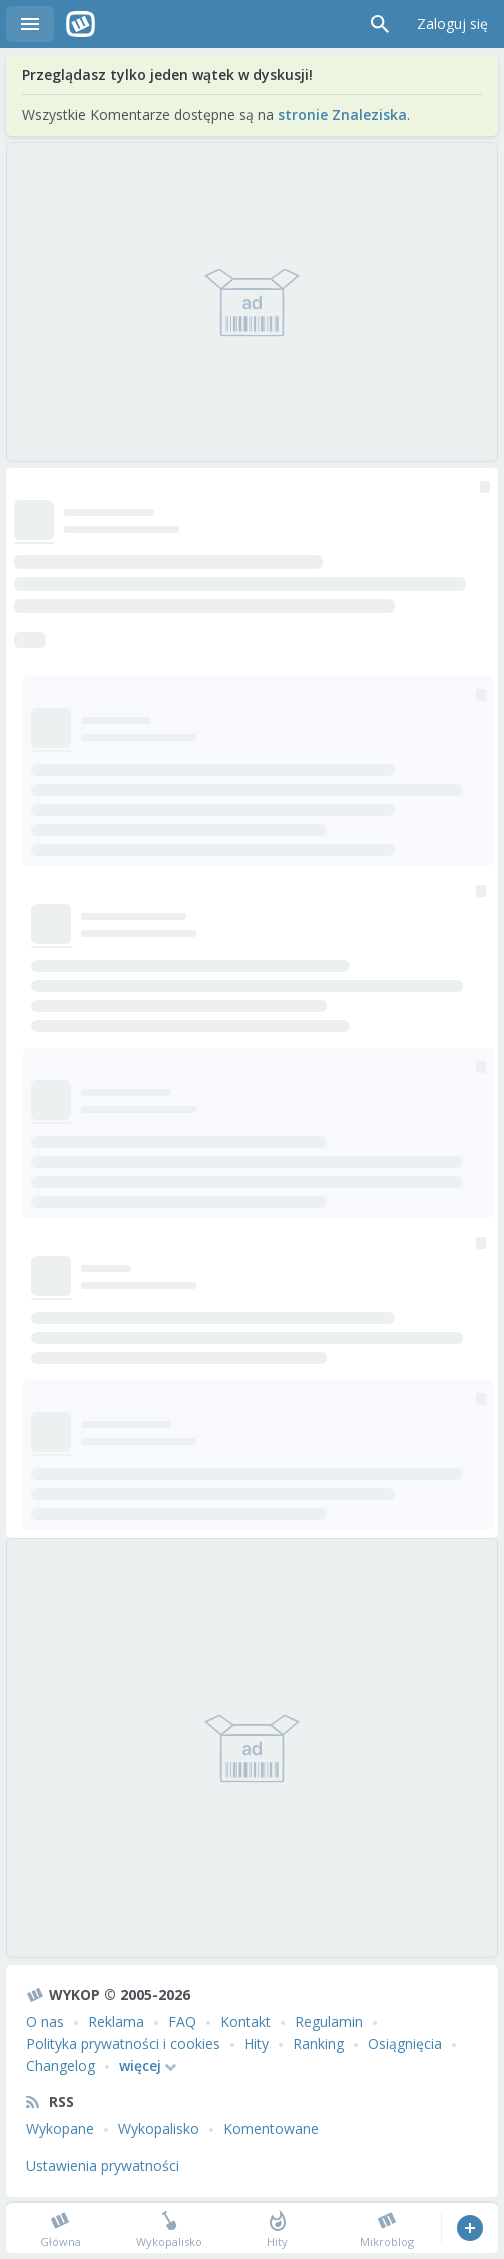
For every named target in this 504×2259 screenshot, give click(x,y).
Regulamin (329, 2021)
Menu (30, 24)
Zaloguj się (452, 23)
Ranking (318, 2043)
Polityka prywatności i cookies (123, 2043)
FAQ (182, 2021)
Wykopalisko (158, 2128)
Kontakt (245, 2021)
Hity (256, 2043)
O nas (45, 2021)
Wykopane (60, 2128)
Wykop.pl (80, 24)
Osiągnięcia (405, 2043)
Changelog (60, 2065)
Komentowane (271, 2128)
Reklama (116, 2021)
